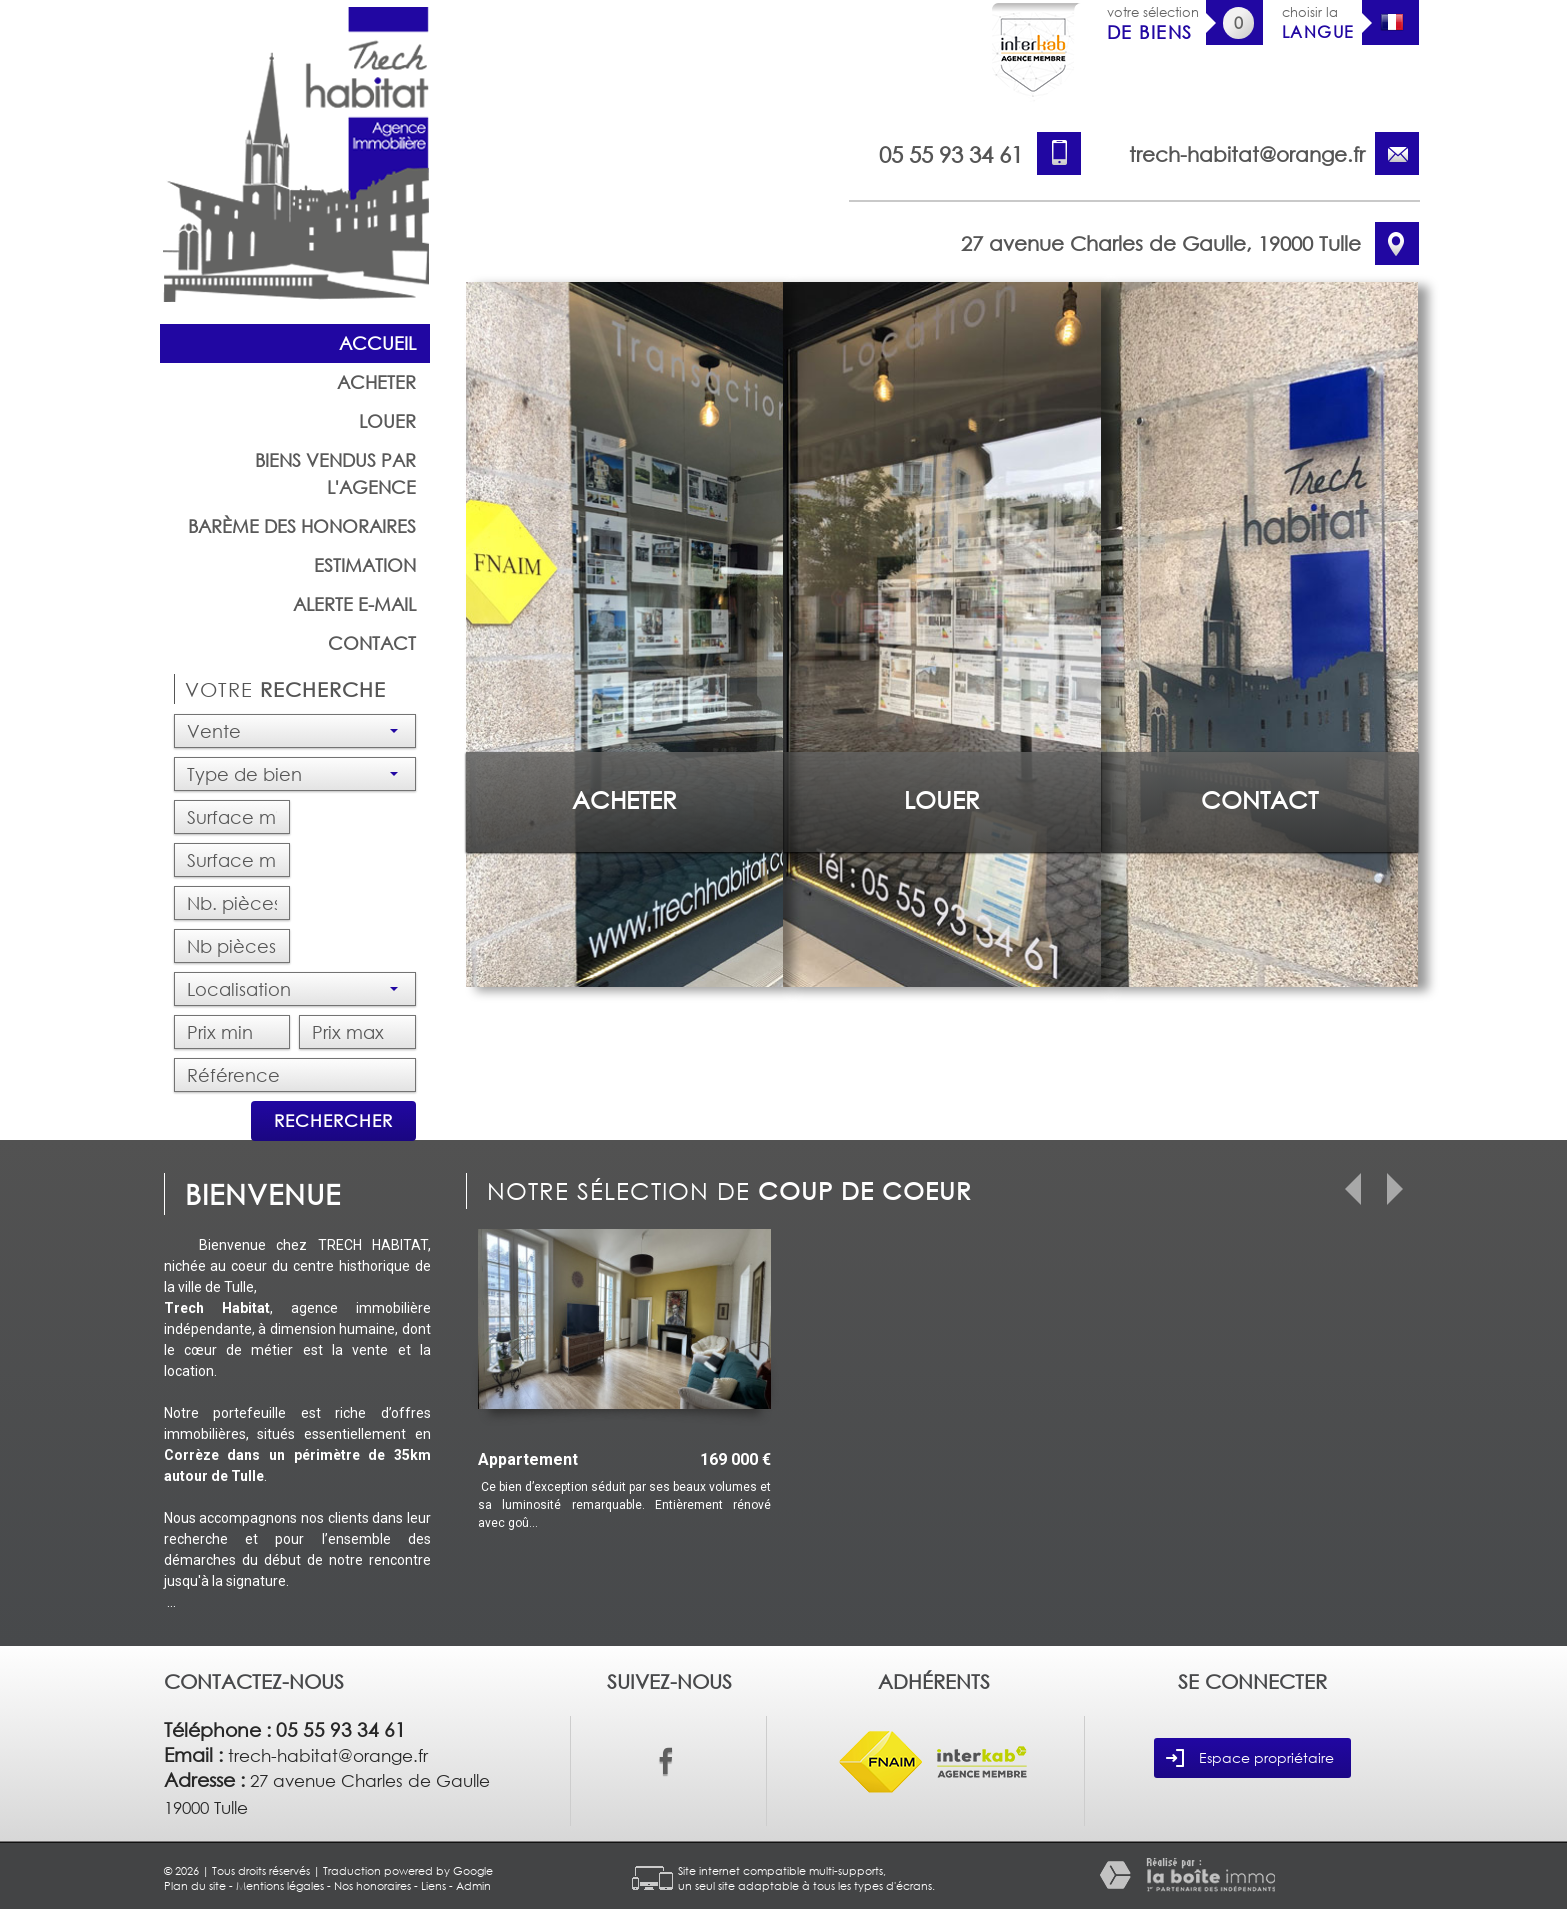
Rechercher (333, 1120)
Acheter (376, 382)
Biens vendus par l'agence (335, 473)
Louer (387, 421)
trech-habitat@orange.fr (1247, 154)
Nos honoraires (372, 1885)
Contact (372, 643)
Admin (473, 1885)
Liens (433, 1885)
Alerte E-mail (354, 604)
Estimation (365, 565)
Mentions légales (280, 1885)
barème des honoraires (302, 526)
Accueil (377, 343)
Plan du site (195, 1885)
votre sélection (1153, 23)
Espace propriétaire (1250, 1758)
